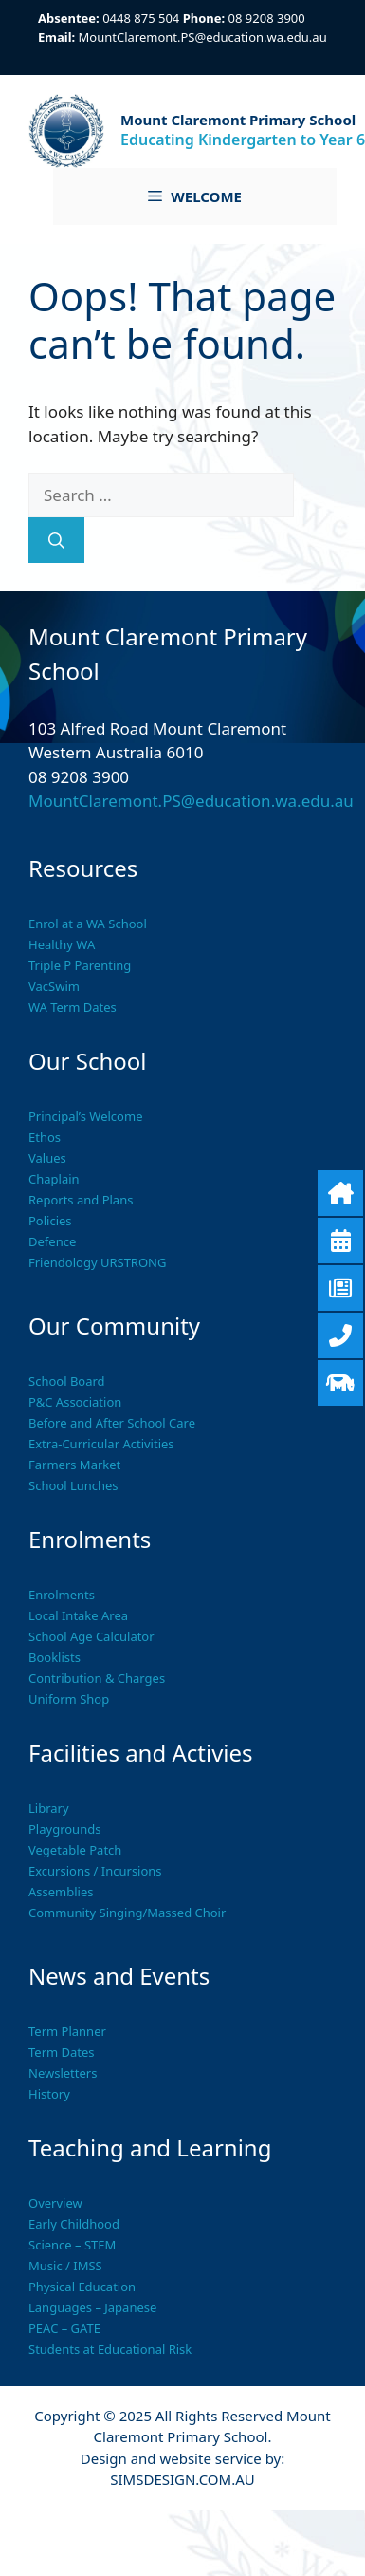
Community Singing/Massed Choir (127, 1912)
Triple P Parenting (79, 965)
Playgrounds (64, 1829)
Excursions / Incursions (95, 1870)
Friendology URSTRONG (97, 1262)
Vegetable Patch (74, 1849)
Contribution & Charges (96, 1678)
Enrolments (61, 1594)
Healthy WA (61, 944)
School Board (66, 1381)
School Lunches (73, 1485)
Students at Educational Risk (110, 2349)
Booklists (54, 1657)
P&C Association (74, 1401)
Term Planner (67, 2031)
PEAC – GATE (64, 2328)
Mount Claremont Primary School (238, 119)
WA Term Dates (72, 1007)
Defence (52, 1241)
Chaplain (54, 1178)
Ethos (44, 1137)
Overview (55, 2203)
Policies (50, 1220)
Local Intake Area (78, 1615)
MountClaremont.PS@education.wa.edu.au (203, 37)
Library (48, 1808)
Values (47, 1158)
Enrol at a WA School (87, 923)
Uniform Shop (68, 1699)
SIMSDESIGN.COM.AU (182, 2479)
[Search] (56, 540)
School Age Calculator (91, 1636)
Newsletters (62, 2072)
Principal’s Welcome (85, 1116)
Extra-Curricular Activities (101, 1443)
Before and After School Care (111, 1422)
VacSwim (54, 986)
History (49, 2093)
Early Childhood (73, 2223)
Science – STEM (72, 2244)
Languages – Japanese (92, 2307)
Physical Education (82, 2286)
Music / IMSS (65, 2265)
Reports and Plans (80, 1199)
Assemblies (61, 1891)
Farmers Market (74, 1464)
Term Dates (61, 2052)
